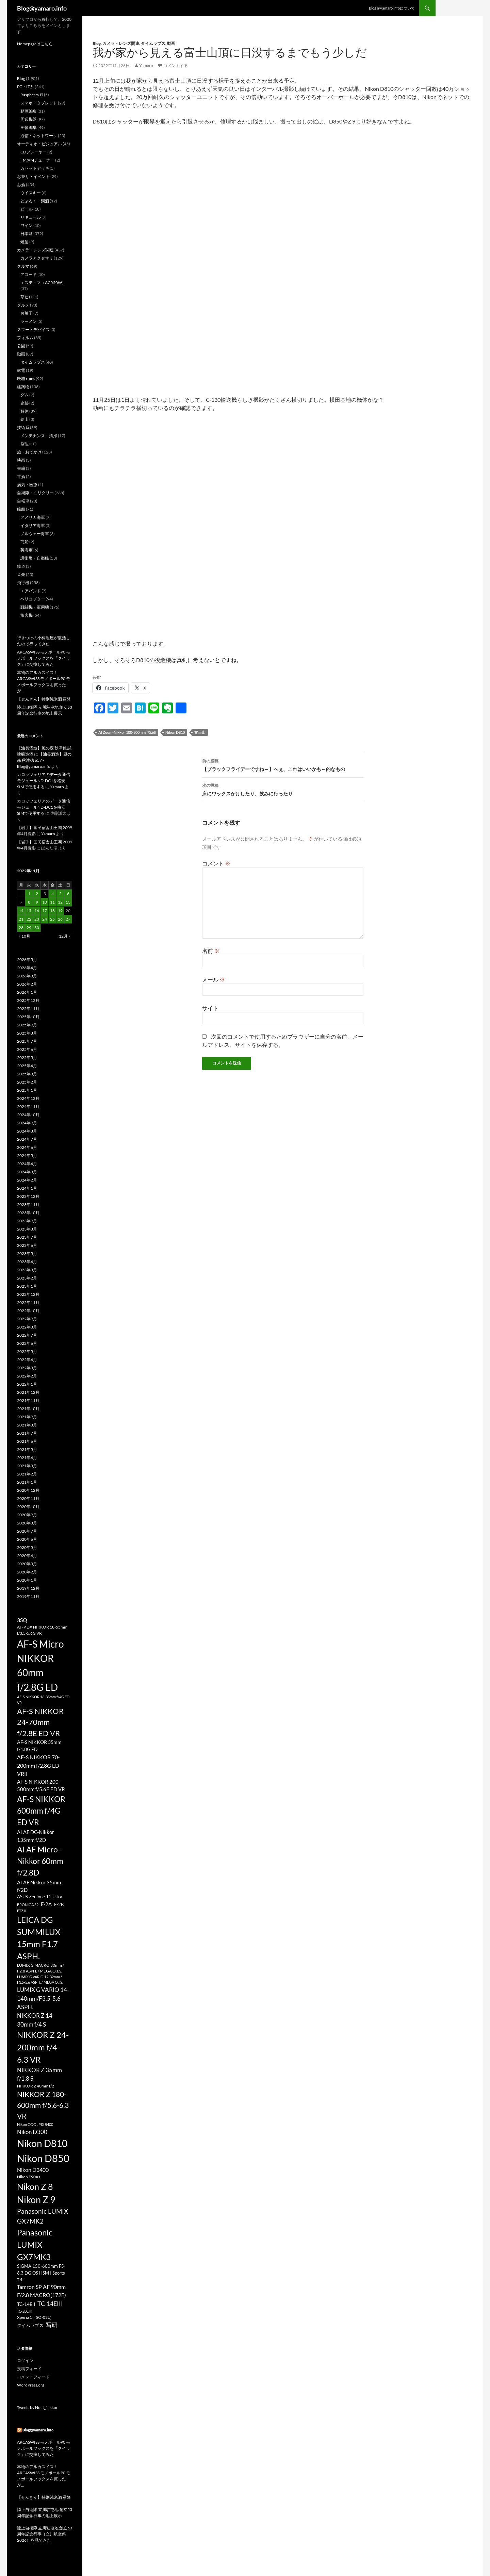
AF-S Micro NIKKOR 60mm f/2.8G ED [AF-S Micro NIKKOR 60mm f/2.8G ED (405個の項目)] (40, 1665)
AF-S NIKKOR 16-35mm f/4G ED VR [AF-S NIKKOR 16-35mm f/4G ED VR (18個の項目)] (43, 1700)
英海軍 (26, 549)
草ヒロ (26, 296)
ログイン (25, 2360)
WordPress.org (30, 2385)
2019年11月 (28, 1596)
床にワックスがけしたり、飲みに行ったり (282, 788)
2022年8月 (27, 1327)
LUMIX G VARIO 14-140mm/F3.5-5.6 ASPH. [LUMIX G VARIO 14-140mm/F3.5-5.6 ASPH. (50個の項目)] (43, 1998)
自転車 (23, 500)
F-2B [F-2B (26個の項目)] (59, 1904)
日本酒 (26, 233)
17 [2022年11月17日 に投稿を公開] (44, 910)
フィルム (25, 337)
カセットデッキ (34, 168)
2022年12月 (28, 1294)
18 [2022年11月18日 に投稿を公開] (52, 910)
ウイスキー (30, 192)
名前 (210, 950)
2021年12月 (28, 1392)
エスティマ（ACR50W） (43, 282)
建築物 (23, 386)
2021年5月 (27, 1449)
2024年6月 (27, 1147)
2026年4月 (27, 967)
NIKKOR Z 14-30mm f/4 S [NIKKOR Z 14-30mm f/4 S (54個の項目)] (35, 2020)
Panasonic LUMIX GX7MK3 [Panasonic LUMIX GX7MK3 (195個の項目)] (34, 2244)
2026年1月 (27, 992)
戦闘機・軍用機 (34, 607)
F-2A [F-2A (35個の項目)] (46, 1904)
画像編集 (28, 127)
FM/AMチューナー (37, 160)
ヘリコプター (32, 598)
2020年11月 (28, 1498)
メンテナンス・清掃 (38, 435)
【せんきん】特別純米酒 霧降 (44, 698)
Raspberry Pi (31, 94)
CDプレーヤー (33, 151)
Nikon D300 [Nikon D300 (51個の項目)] (32, 2131)
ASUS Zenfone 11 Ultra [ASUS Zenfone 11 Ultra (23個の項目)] (39, 1896)
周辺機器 (28, 119)
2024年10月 (28, 1114)
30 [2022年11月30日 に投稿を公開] (36, 927)
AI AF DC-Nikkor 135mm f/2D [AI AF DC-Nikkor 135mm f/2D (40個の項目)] (35, 1836)
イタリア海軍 (32, 525)
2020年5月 (27, 1547)
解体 (24, 411)
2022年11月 (28, 1302)
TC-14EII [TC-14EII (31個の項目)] (26, 2304)
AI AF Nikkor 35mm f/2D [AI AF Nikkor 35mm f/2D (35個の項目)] (39, 1886)
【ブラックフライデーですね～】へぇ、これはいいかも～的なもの (282, 764)
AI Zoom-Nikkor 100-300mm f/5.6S (127, 732)
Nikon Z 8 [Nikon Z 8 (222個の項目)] (35, 2186)
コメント (216, 863)
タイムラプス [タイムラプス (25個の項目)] (30, 2325)
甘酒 (21, 476)
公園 (21, 345)
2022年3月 (27, 1367)
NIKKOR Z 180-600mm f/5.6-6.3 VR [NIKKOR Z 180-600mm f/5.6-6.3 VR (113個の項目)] (43, 2105)
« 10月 (24, 936)
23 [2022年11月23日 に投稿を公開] (36, 919)
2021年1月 (27, 1482)
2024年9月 (27, 1122)
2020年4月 (27, 1555)
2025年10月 (28, 1016)
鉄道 (21, 566)
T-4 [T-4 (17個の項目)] (19, 2279)
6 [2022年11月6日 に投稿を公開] (68, 893)
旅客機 (26, 615)
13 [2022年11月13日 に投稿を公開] (68, 902)
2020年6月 (27, 1539)
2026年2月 (27, 984)
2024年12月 (28, 1098)
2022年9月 (27, 1318)
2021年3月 (27, 1465)
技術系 (23, 427)
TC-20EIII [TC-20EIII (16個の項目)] (24, 2311)
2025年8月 (27, 1033)
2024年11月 (28, 1106)
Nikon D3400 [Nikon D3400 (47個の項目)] (33, 2169)
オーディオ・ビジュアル (39, 143)
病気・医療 (27, 484)
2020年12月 (28, 1490)
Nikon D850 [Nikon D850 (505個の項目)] (43, 2158)
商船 (24, 541)
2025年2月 (27, 1082)
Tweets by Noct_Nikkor (37, 2407)
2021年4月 (27, 1457)
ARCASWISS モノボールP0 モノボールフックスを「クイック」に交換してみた (43, 658)
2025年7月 (27, 1041)
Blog (97, 43)
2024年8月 (27, 1131)
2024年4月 (27, 1163)
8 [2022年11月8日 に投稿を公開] (29, 902)
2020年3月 (27, 1563)
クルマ (23, 266)
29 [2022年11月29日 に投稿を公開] (29, 927)
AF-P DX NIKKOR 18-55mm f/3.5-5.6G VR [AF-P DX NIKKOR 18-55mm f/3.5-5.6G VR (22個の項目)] (42, 1630)
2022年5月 (27, 1351)
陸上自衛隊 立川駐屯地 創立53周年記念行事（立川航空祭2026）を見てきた (44, 2534)
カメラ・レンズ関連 (120, 43)
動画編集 (28, 111)
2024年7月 (27, 1139)
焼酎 (24, 241)
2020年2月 (27, 1571)
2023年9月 (27, 1220)
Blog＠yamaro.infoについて (392, 8)
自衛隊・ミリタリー (35, 492)
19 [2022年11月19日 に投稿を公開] (60, 910)
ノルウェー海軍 (34, 533)
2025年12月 (28, 1000)
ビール (26, 209)
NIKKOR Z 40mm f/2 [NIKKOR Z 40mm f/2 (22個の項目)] (35, 2085)
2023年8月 (27, 1229)
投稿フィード (29, 2368)
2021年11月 (28, 1400)
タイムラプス (153, 43)
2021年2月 (27, 1473)
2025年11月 (28, 1008)
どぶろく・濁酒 (34, 200)
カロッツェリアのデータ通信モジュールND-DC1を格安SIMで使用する (43, 780)
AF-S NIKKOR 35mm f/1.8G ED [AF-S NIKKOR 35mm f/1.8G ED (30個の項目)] (39, 1745)
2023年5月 (27, 1253)
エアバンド (30, 590)
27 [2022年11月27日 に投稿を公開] (68, 919)
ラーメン (28, 321)
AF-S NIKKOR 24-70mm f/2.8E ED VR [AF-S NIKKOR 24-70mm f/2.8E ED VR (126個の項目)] (40, 1722)
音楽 (21, 574)
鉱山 (24, 419)
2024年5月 (27, 1155)
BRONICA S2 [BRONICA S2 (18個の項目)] (27, 1904)
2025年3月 (27, 1073)
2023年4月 (27, 1261)
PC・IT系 (25, 86)
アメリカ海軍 (32, 517)
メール (213, 979)
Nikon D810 (175, 732)
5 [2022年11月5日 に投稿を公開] (60, 893)
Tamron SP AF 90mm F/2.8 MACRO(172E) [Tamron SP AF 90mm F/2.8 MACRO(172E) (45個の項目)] (41, 2290)
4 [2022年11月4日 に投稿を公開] (52, 893)
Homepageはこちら (35, 43)
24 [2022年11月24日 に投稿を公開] (44, 919)
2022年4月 (27, 1359)
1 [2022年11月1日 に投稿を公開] (29, 893)
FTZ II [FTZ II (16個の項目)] (21, 1911)
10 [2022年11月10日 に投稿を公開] (44, 902)
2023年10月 (28, 1212)
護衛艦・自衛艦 (34, 558)
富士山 (200, 732)
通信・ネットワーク (38, 135)
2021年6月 (27, 1441)
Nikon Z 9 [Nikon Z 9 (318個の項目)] (36, 2199)
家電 (21, 370)
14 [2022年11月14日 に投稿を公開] (21, 910)
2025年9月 (27, 1024)
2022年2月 (27, 1375)
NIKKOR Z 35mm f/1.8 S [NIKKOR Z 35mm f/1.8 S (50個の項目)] (39, 2074)
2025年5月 (27, 1057)
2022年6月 (27, 1343)
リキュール (30, 217)
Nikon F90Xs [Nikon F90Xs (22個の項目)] (28, 2176)
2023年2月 (27, 1278)
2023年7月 (27, 1237)
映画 (21, 460)
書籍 (21, 468)
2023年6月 (27, 1245)
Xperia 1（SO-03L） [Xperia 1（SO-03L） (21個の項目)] (35, 2317)
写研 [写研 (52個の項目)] (52, 2324)
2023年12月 (28, 1196)
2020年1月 (27, 1580)
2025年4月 (27, 1065)
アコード (28, 274)
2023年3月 (27, 1269)
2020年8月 (27, 1522)
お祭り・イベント (33, 176)
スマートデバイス (33, 329)
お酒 (21, 184)
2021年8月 (27, 1424)
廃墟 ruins (26, 378)
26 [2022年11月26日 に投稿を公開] (60, 919)
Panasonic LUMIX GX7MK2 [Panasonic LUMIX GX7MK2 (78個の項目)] (42, 2216)
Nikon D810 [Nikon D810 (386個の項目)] (42, 2143)
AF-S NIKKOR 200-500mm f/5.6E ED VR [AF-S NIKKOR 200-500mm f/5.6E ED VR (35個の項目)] (41, 1785)
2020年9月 (27, 1514)
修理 (24, 443)
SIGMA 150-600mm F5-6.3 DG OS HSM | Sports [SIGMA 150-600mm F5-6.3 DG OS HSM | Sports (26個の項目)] (41, 2269)
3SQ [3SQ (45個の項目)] (22, 1620)
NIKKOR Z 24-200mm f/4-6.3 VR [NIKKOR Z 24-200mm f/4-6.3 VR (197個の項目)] (43, 2047)
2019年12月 (28, 1588)
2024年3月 (27, 1171)
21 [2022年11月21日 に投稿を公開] (21, 919)
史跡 (24, 403)
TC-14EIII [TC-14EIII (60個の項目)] (50, 2303)
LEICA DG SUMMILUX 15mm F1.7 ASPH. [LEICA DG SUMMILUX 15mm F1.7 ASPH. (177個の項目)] (38, 1938)
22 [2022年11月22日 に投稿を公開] (29, 919)
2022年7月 (27, 1335)
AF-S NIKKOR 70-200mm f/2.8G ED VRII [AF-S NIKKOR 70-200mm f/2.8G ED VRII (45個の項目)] (38, 1765)
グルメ (23, 305)
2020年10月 (28, 1506)
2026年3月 (27, 975)
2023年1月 (27, 1286)
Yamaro (146, 65)
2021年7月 (27, 1433)
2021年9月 (27, 1416)
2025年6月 (27, 1049)
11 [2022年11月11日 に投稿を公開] (52, 902)
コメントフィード (33, 2376)
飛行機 (23, 582)
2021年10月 (28, 1408)
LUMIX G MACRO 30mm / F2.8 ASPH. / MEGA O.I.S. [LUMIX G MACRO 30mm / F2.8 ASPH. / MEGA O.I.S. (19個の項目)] (40, 1968)
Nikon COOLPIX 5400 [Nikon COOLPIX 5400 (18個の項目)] (35, 2124)
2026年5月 (27, 959)
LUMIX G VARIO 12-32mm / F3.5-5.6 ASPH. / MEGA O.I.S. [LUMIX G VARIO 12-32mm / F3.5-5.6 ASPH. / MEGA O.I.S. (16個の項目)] (40, 1979)
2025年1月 (27, 1090)
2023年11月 (28, 1204)
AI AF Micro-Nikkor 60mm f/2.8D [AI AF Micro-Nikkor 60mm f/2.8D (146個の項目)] (40, 1861)
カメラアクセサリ (36, 258)
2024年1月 (27, 1188)
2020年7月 (27, 1531)
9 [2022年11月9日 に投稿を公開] (37, 902)
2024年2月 (27, 1180)
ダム (24, 394)
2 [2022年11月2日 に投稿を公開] (37, 893)
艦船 (21, 509)
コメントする (175, 65)
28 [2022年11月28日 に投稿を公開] (21, 927)
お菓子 (26, 313)
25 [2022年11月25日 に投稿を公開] (52, 919)
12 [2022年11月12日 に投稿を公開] (60, 902)
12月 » (64, 936)
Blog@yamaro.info (42, 8)
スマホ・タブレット (38, 102)
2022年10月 (28, 1310)
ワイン (26, 225)
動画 (171, 43)
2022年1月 (27, 1384)
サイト (210, 1008)
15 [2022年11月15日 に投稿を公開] (29, 910)
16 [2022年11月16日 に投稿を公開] (36, 910)
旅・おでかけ (29, 452)
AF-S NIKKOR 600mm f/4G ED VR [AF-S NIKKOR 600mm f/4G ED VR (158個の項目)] (41, 1810)
